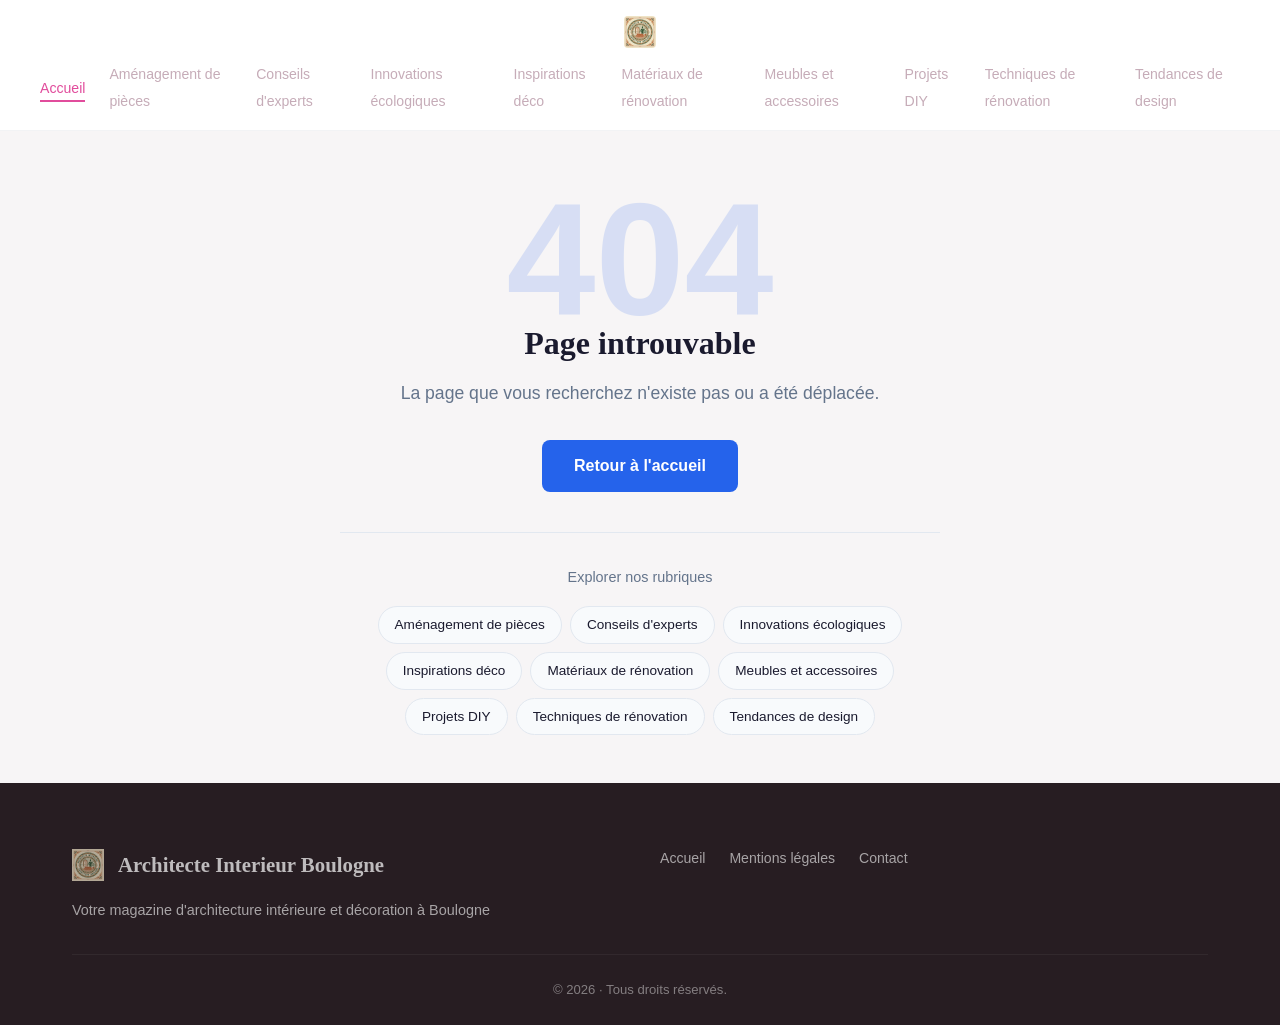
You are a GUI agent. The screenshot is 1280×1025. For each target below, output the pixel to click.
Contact (883, 858)
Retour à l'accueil (640, 465)
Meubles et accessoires (802, 87)
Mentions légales (782, 858)
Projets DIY (927, 87)
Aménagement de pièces (470, 624)
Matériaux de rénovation (661, 87)
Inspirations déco (454, 670)
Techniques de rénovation (1030, 87)
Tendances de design (794, 716)
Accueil (62, 88)
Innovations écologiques (407, 87)
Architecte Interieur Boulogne (228, 865)
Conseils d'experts (284, 87)
